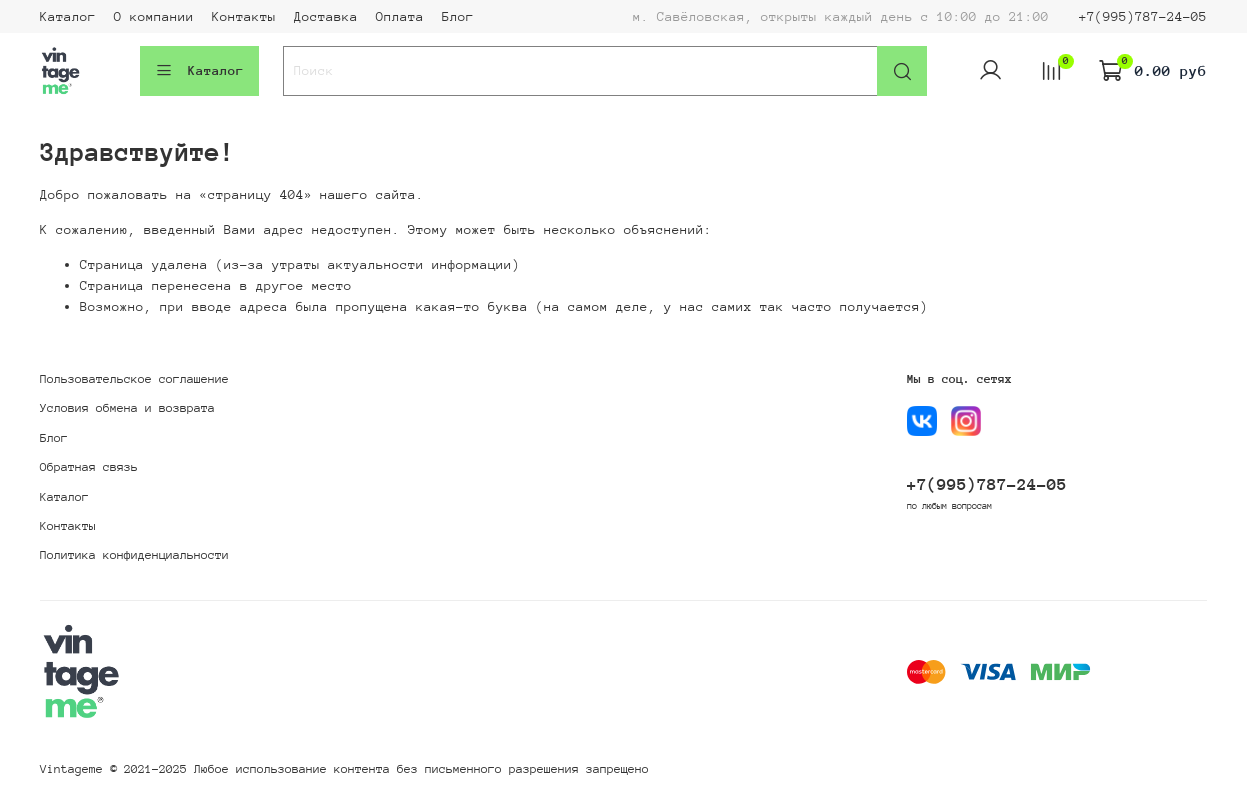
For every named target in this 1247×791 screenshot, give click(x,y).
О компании (154, 16)
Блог (458, 16)
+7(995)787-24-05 (1143, 16)
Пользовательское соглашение (134, 379)
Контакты (244, 16)
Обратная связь (89, 467)
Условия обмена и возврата (127, 408)
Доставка (326, 16)
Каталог (68, 16)
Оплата (400, 16)
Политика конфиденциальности (134, 555)
